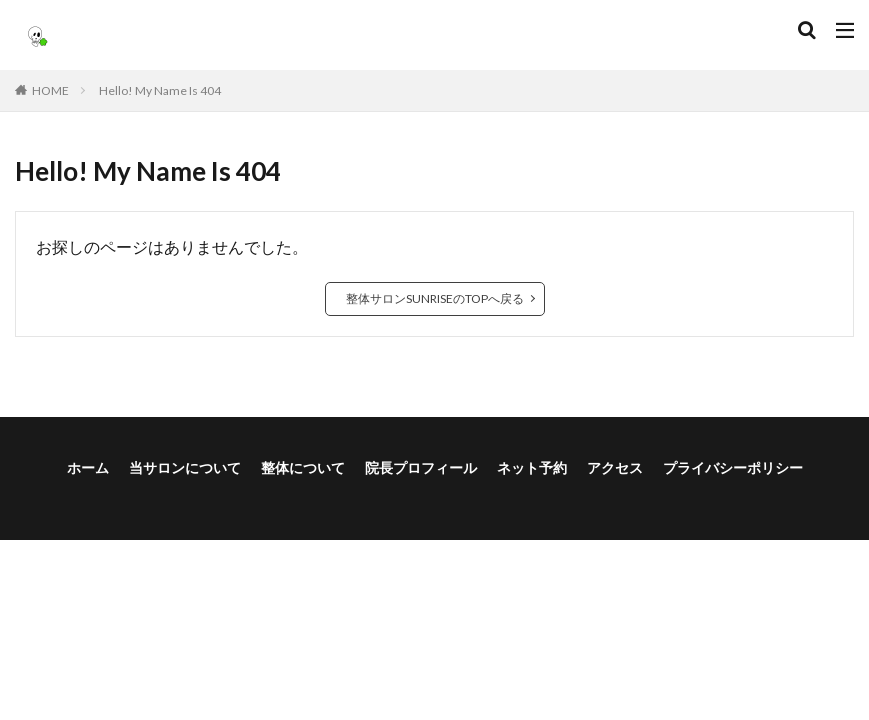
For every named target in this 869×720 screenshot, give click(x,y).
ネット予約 (532, 467)
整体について (303, 467)
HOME (50, 90)
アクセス (615, 467)
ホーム (88, 467)
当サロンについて (185, 467)
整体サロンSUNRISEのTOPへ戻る (435, 298)
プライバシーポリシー (733, 467)
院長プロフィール (421, 467)
